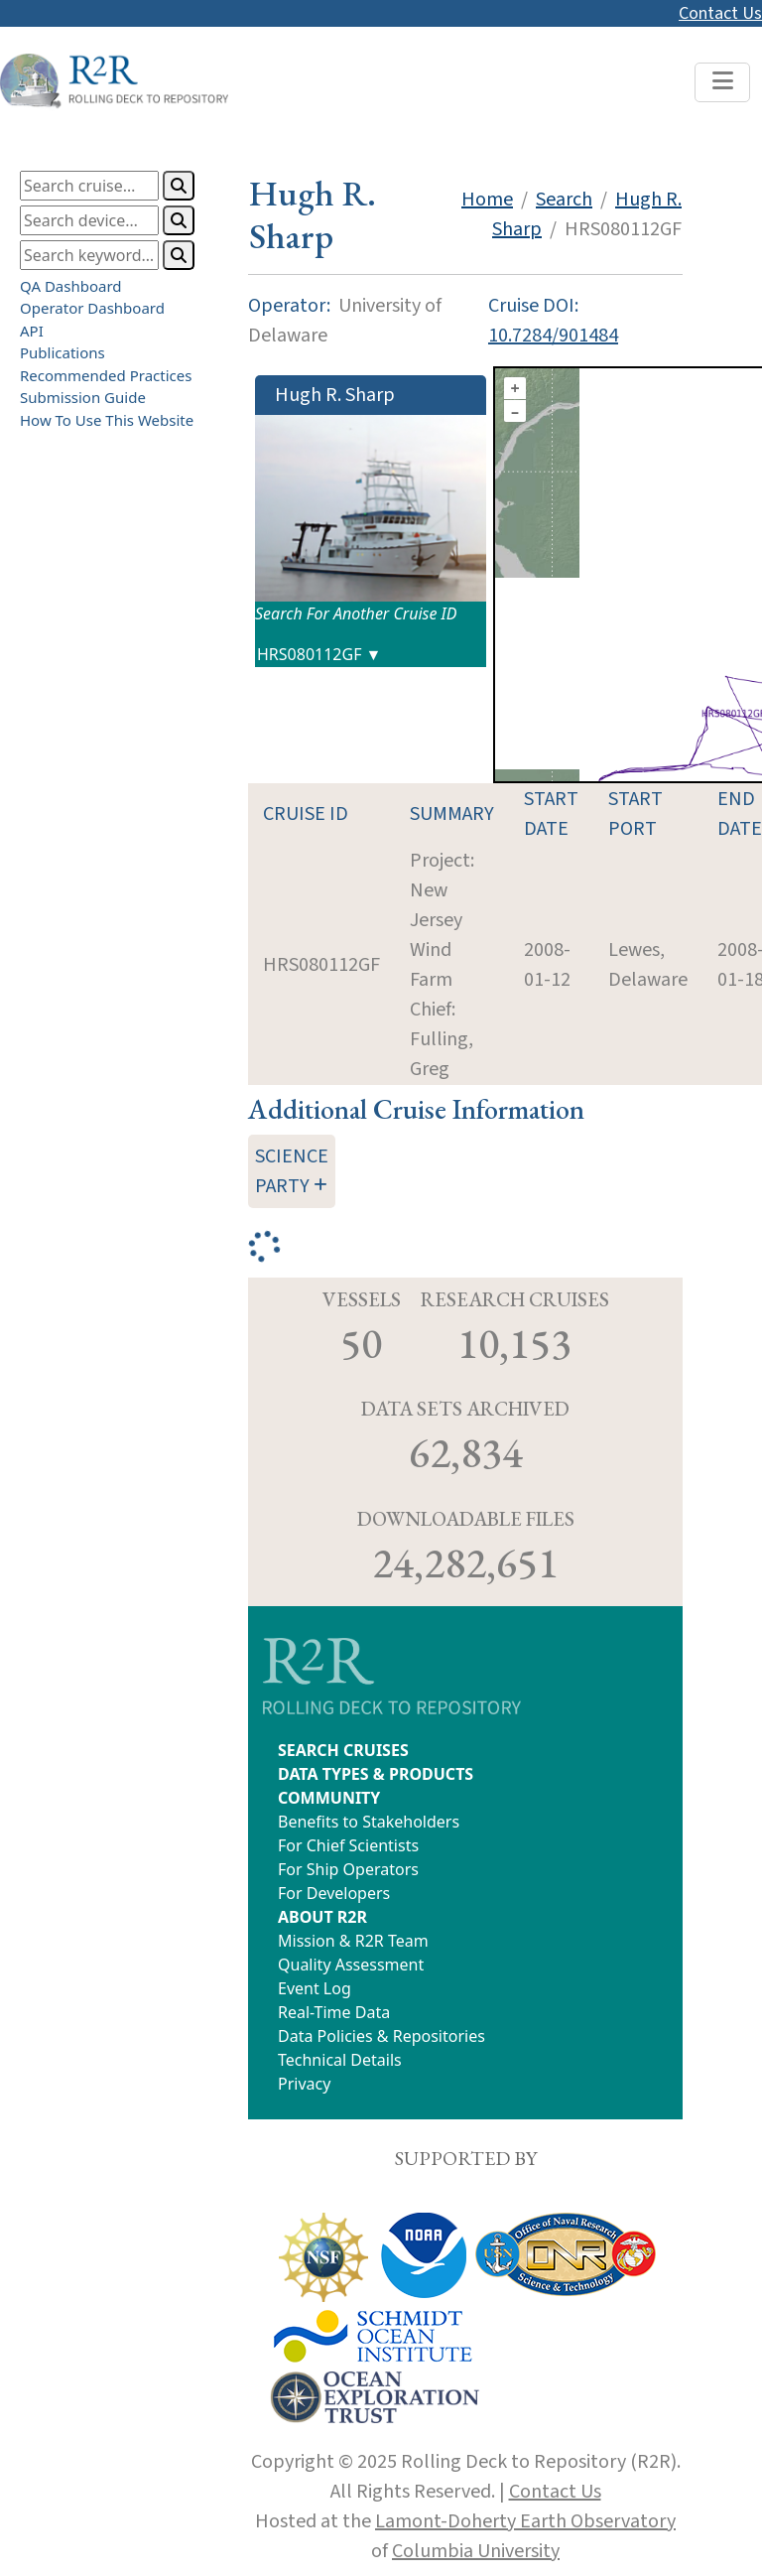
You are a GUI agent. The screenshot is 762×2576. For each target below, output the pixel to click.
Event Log (314, 1988)
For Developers (334, 1893)
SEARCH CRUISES (343, 1750)
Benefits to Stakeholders (368, 1821)
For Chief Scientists (348, 1845)
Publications (62, 352)
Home (487, 199)
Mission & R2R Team (353, 1941)
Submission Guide (83, 397)
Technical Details (340, 2060)
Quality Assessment (351, 1964)
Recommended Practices (105, 375)
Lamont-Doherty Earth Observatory (525, 2521)
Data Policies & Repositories (381, 2036)
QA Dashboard (71, 286)
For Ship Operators (348, 1869)
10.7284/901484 (553, 335)
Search (564, 199)
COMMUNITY (329, 1798)
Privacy (304, 2084)
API (32, 330)
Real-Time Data (334, 2012)
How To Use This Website (106, 420)
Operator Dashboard (92, 308)
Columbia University (476, 2551)
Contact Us (720, 13)
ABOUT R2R (322, 1917)
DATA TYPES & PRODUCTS (375, 1774)
